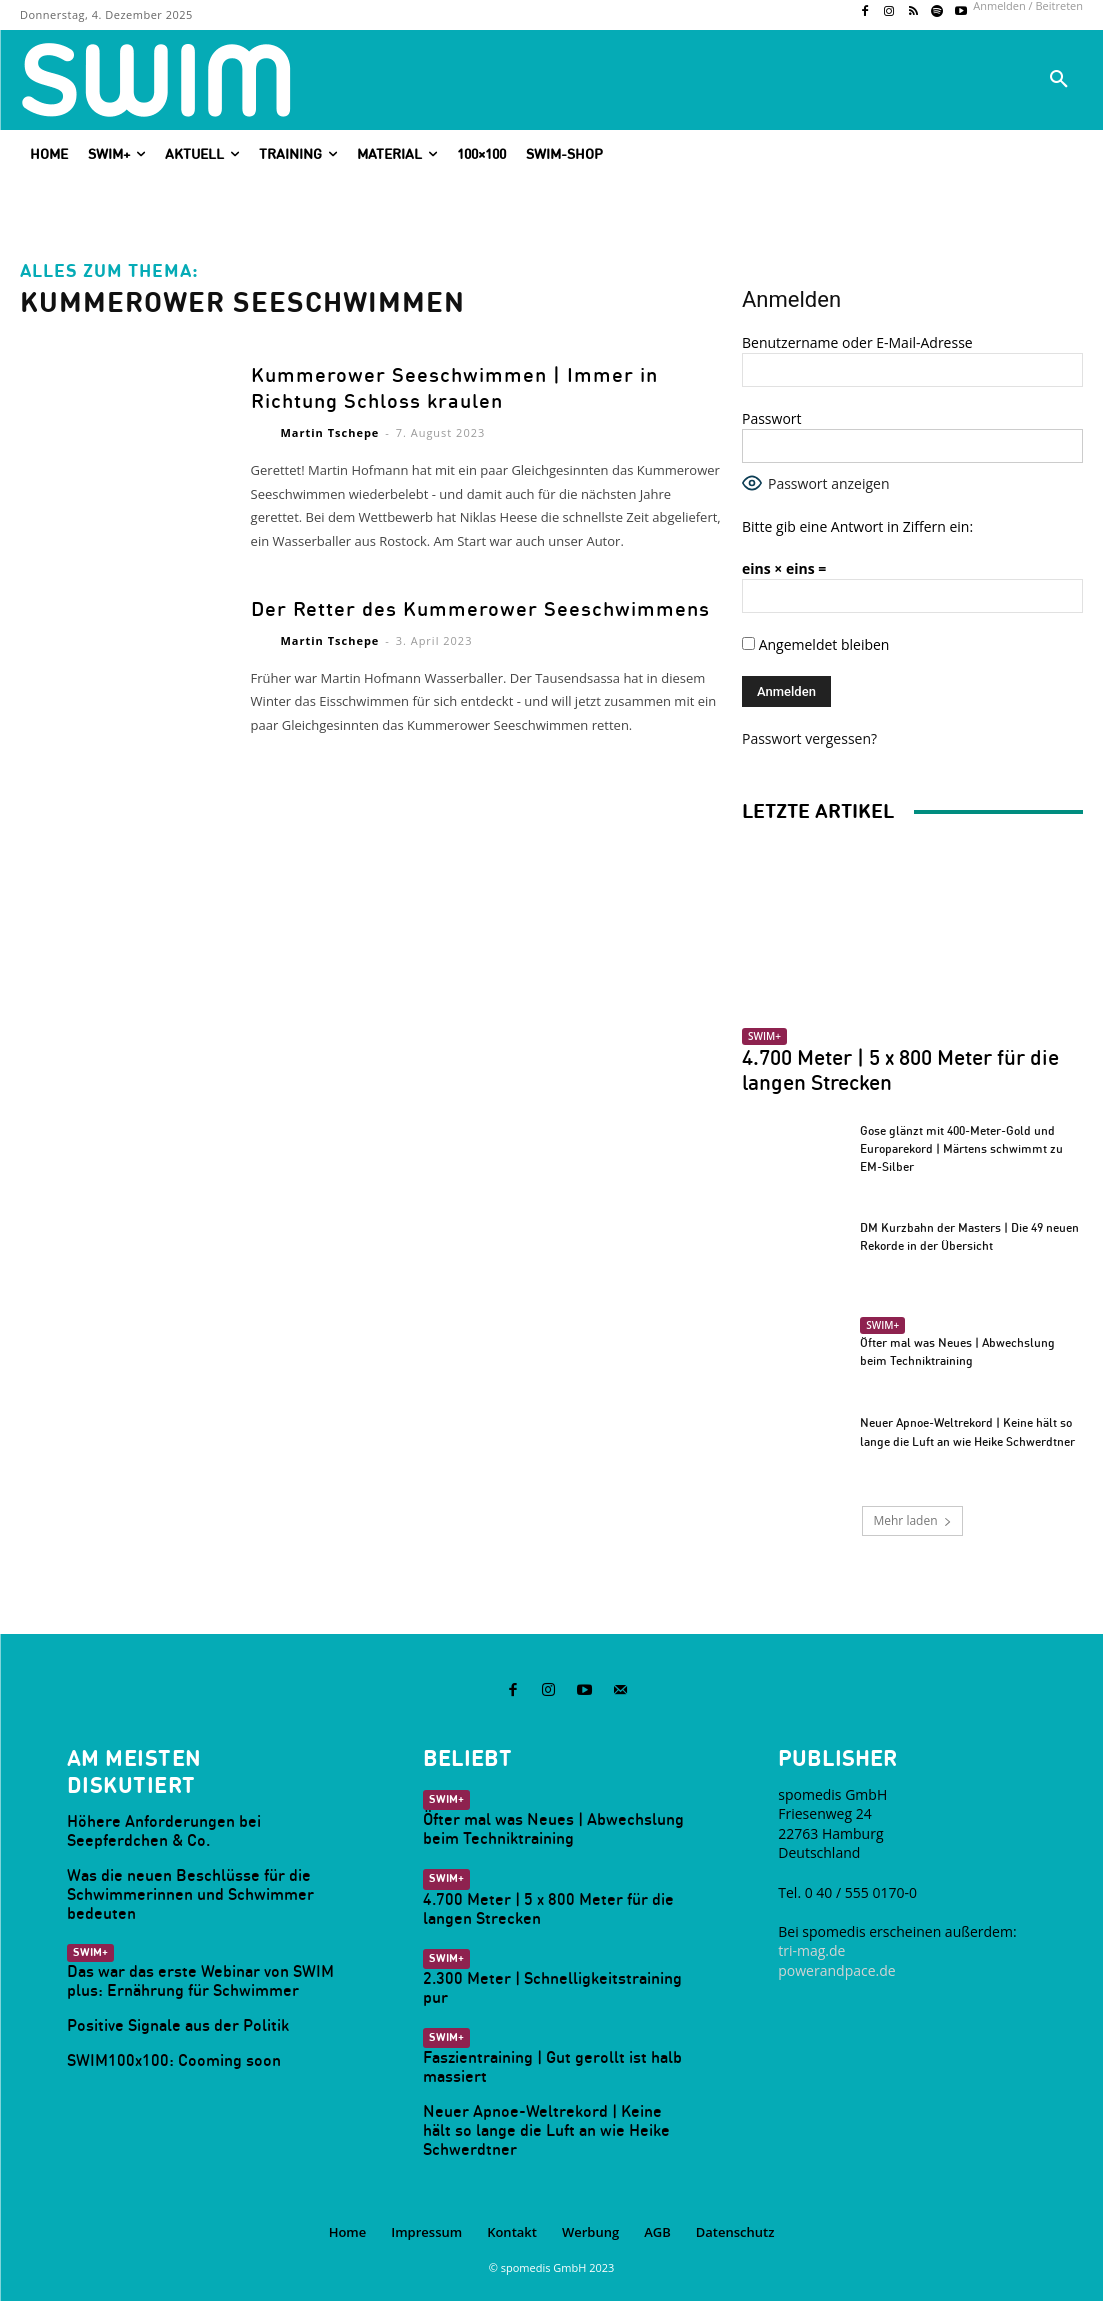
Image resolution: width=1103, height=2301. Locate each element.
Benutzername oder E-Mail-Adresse (857, 342)
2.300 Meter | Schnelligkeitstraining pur (544, 1979)
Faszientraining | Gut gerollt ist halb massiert (546, 2056)
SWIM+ (764, 1036)
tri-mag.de (811, 1948)
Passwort (772, 418)
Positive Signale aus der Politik (171, 2017)
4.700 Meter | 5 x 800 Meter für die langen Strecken (900, 1070)
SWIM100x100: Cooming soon (165, 2052)
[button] (1059, 80)
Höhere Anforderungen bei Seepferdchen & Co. (158, 1827)
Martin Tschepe (329, 430)
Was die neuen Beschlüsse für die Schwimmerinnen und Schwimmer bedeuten (184, 1889)
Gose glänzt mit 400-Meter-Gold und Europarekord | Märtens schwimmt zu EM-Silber (961, 1148)
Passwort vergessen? (809, 738)
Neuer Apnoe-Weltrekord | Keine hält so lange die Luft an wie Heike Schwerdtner (550, 2118)
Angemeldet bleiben (815, 644)
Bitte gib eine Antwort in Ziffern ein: (857, 526)
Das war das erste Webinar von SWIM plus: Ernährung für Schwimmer (192, 1973)
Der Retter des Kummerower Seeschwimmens (459, 606)
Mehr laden (912, 1520)
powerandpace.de (836, 1968)
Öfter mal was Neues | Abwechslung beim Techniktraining (545, 1824)
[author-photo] (264, 432)
